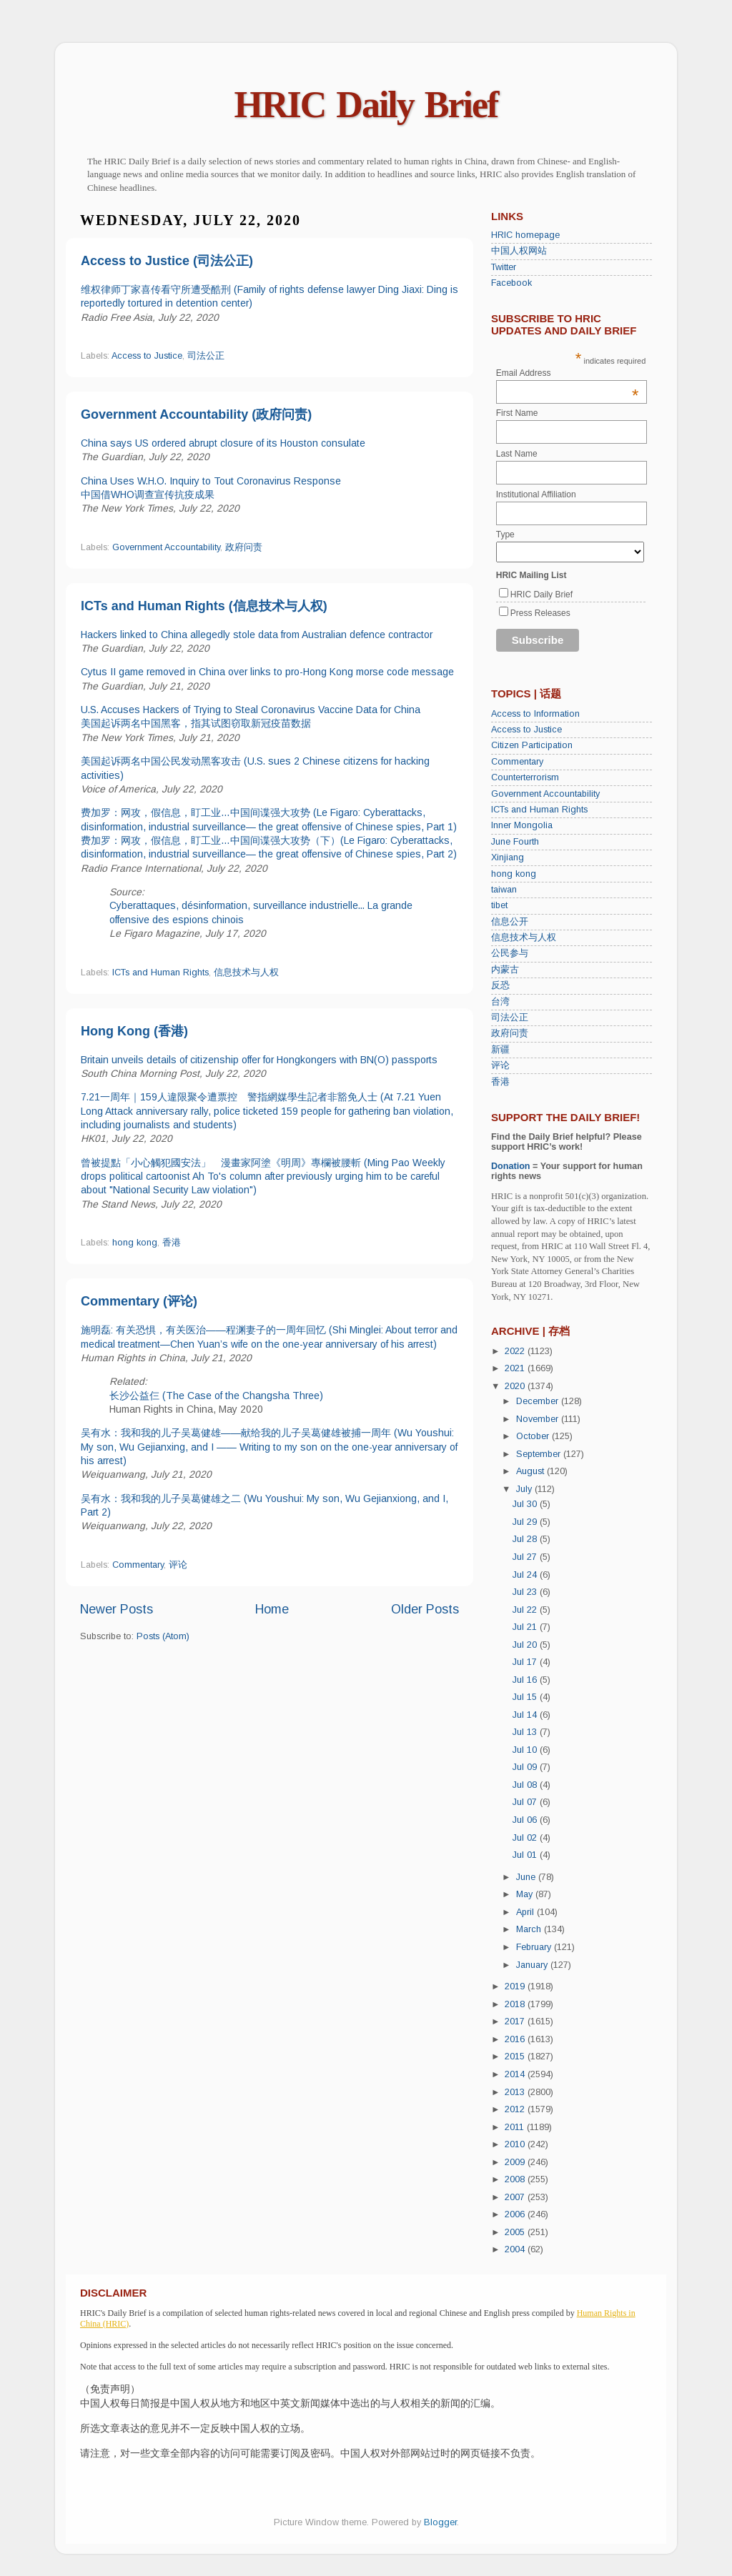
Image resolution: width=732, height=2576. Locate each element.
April (526, 1912)
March (530, 1929)
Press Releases (540, 613)
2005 (516, 2232)
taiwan (504, 890)
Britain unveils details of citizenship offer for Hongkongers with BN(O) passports (259, 1059)
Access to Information (535, 714)
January (533, 1965)
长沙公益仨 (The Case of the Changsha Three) (216, 1395)
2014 (516, 2074)
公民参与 (509, 953)
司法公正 (205, 356)
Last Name (517, 454)
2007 (516, 2197)
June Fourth (515, 842)
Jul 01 (526, 1855)
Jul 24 (526, 1575)
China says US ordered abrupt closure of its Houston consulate (223, 443)
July (525, 1489)
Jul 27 (526, 1557)
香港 (171, 1243)
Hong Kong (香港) (134, 1031)
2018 (516, 2004)
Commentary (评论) (139, 1301)
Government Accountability (166, 547)
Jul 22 (526, 1610)
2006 (516, 2214)
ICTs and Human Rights (160, 973)
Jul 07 (526, 1802)
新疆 (500, 1050)
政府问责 (243, 547)
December (538, 1401)
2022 (516, 1351)
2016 (516, 2039)
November (538, 1419)
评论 (178, 1565)
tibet (499, 905)
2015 (516, 2057)
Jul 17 (526, 1662)
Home (272, 1609)
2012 (516, 2109)
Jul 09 (526, 1767)
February (535, 1947)
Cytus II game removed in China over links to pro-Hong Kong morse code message (267, 671)
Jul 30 (526, 1504)
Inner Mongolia (522, 825)
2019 (516, 1986)
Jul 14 (526, 1715)
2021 (516, 1368)
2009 (516, 2162)
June (527, 1877)
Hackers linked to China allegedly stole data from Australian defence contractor (256, 634)
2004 (516, 2249)
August (531, 1471)
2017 (516, 2021)
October (534, 1436)
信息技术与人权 (246, 973)
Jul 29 (526, 1522)
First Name (517, 413)
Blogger (440, 2522)
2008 (516, 2179)
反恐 (500, 985)
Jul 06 (526, 1820)
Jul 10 (526, 1750)
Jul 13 (526, 1732)
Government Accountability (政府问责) (196, 414)
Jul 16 (526, 1680)
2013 (516, 2092)
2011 (516, 2127)
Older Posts (425, 1609)
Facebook (511, 283)
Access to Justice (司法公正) (167, 261)
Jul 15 (526, 1697)
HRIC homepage (525, 235)
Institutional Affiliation (536, 494)
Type (505, 534)
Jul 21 (526, 1627)
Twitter (503, 267)
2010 (516, 2144)
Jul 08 (526, 1785)
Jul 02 (526, 1838)
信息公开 (509, 922)
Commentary (138, 1565)
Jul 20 (526, 1645)
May (525, 1894)
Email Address (567, 373)
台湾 (500, 1002)
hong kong (134, 1243)
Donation (510, 1166)
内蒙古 (505, 970)
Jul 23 (526, 1592)
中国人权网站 (519, 251)
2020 (516, 1386)
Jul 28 (526, 1539)
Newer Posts (116, 1609)
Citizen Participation (532, 745)
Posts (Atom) (163, 1636)
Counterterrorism (525, 777)
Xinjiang (507, 857)
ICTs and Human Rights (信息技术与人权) (204, 606)
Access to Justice (147, 356)
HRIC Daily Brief (366, 104)
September (539, 1454)
